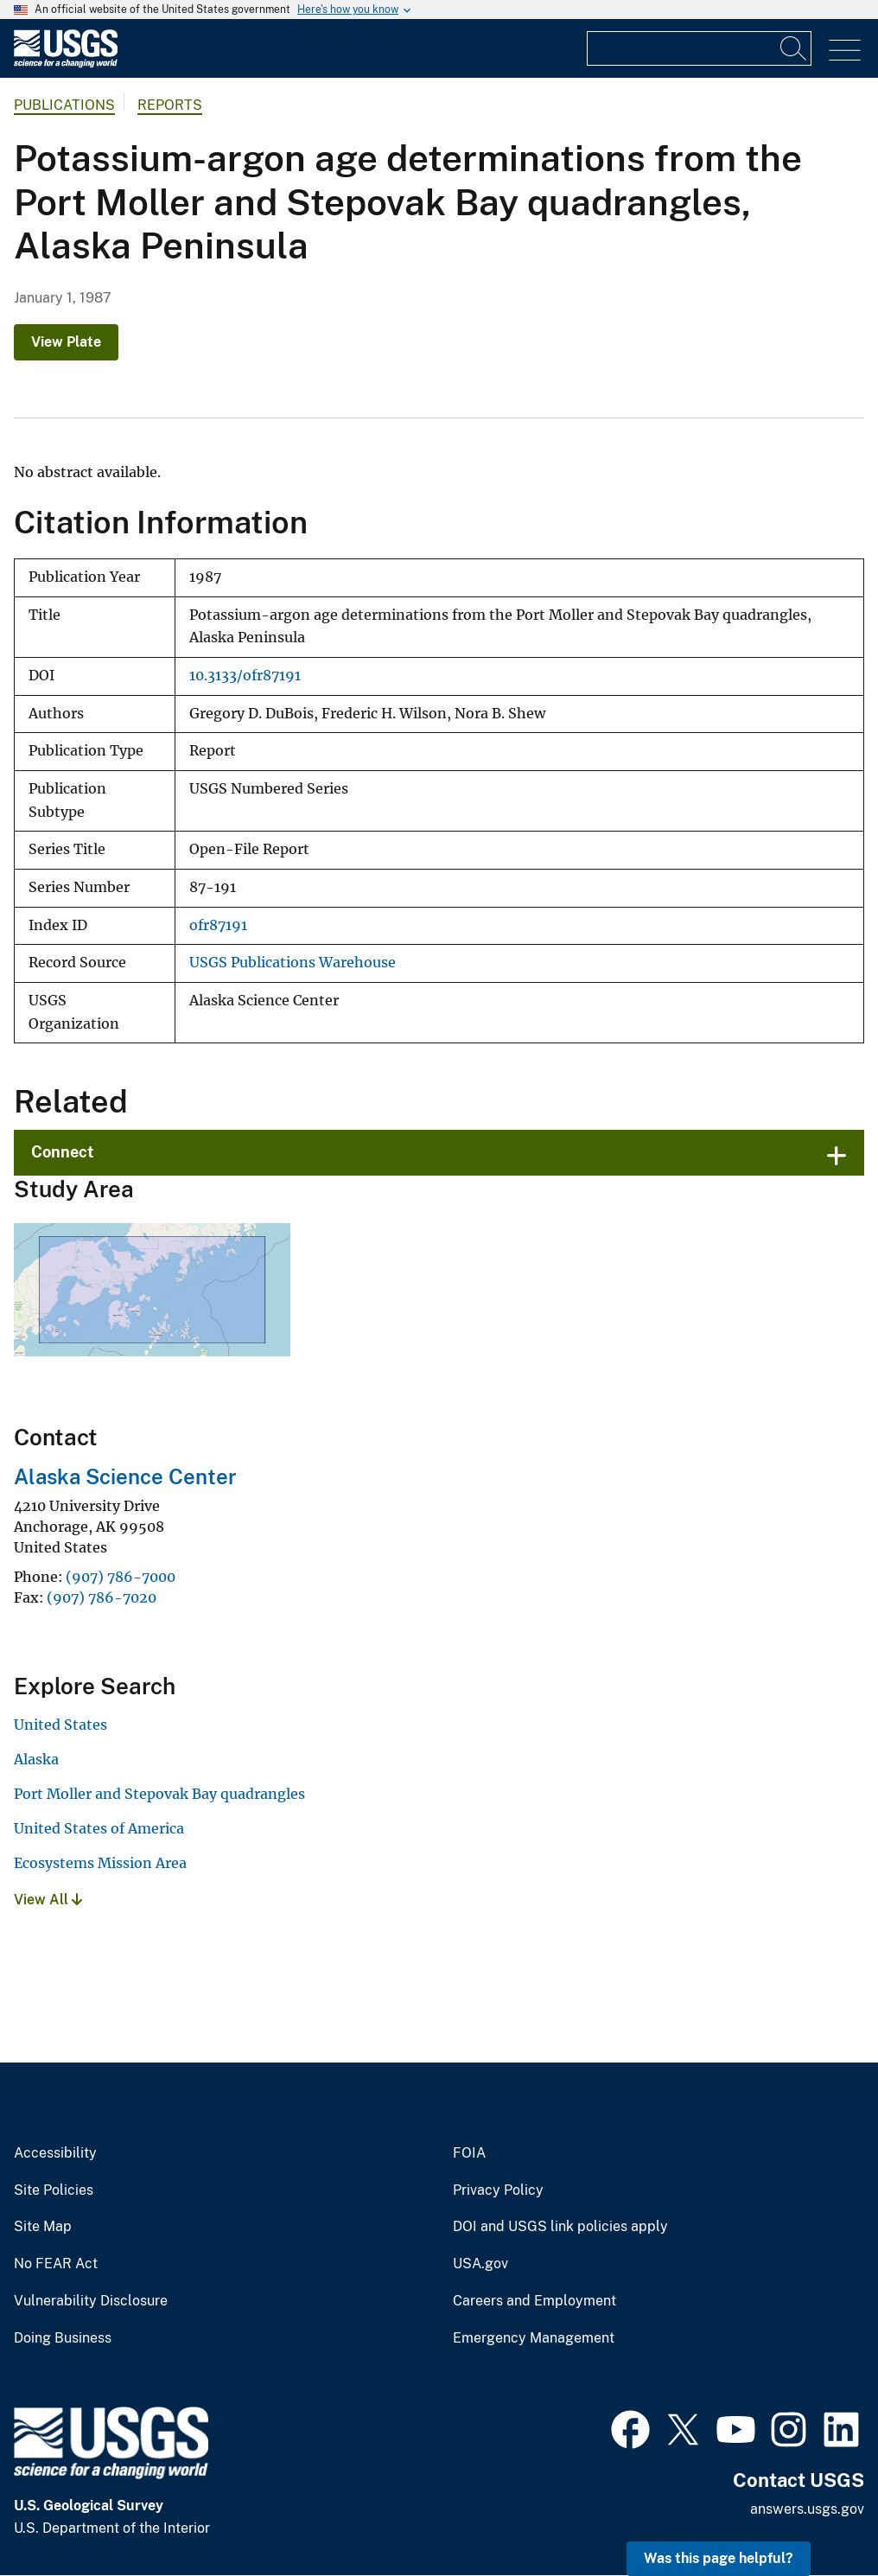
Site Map (43, 2227)
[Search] (794, 48)
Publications (64, 105)
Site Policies (53, 2190)
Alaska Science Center (125, 1476)
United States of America (99, 1828)
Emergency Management (533, 2338)
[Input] (699, 48)
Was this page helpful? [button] (718, 2558)
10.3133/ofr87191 (245, 675)
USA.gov (480, 2264)
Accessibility (55, 2153)
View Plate (66, 342)
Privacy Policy (498, 2190)
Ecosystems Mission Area (100, 1862)
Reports (169, 105)
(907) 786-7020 (101, 1597)
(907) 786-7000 (120, 1576)
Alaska (36, 1759)
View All (48, 1899)
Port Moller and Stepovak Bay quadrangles (159, 1793)
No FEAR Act (56, 2264)
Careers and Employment (534, 2301)
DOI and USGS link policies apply (560, 2227)
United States (60, 1724)
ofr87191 (218, 925)
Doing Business (62, 2338)
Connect (62, 1152)
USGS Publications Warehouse (292, 962)
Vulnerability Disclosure (91, 2301)
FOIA (469, 2153)
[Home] (66, 63)
